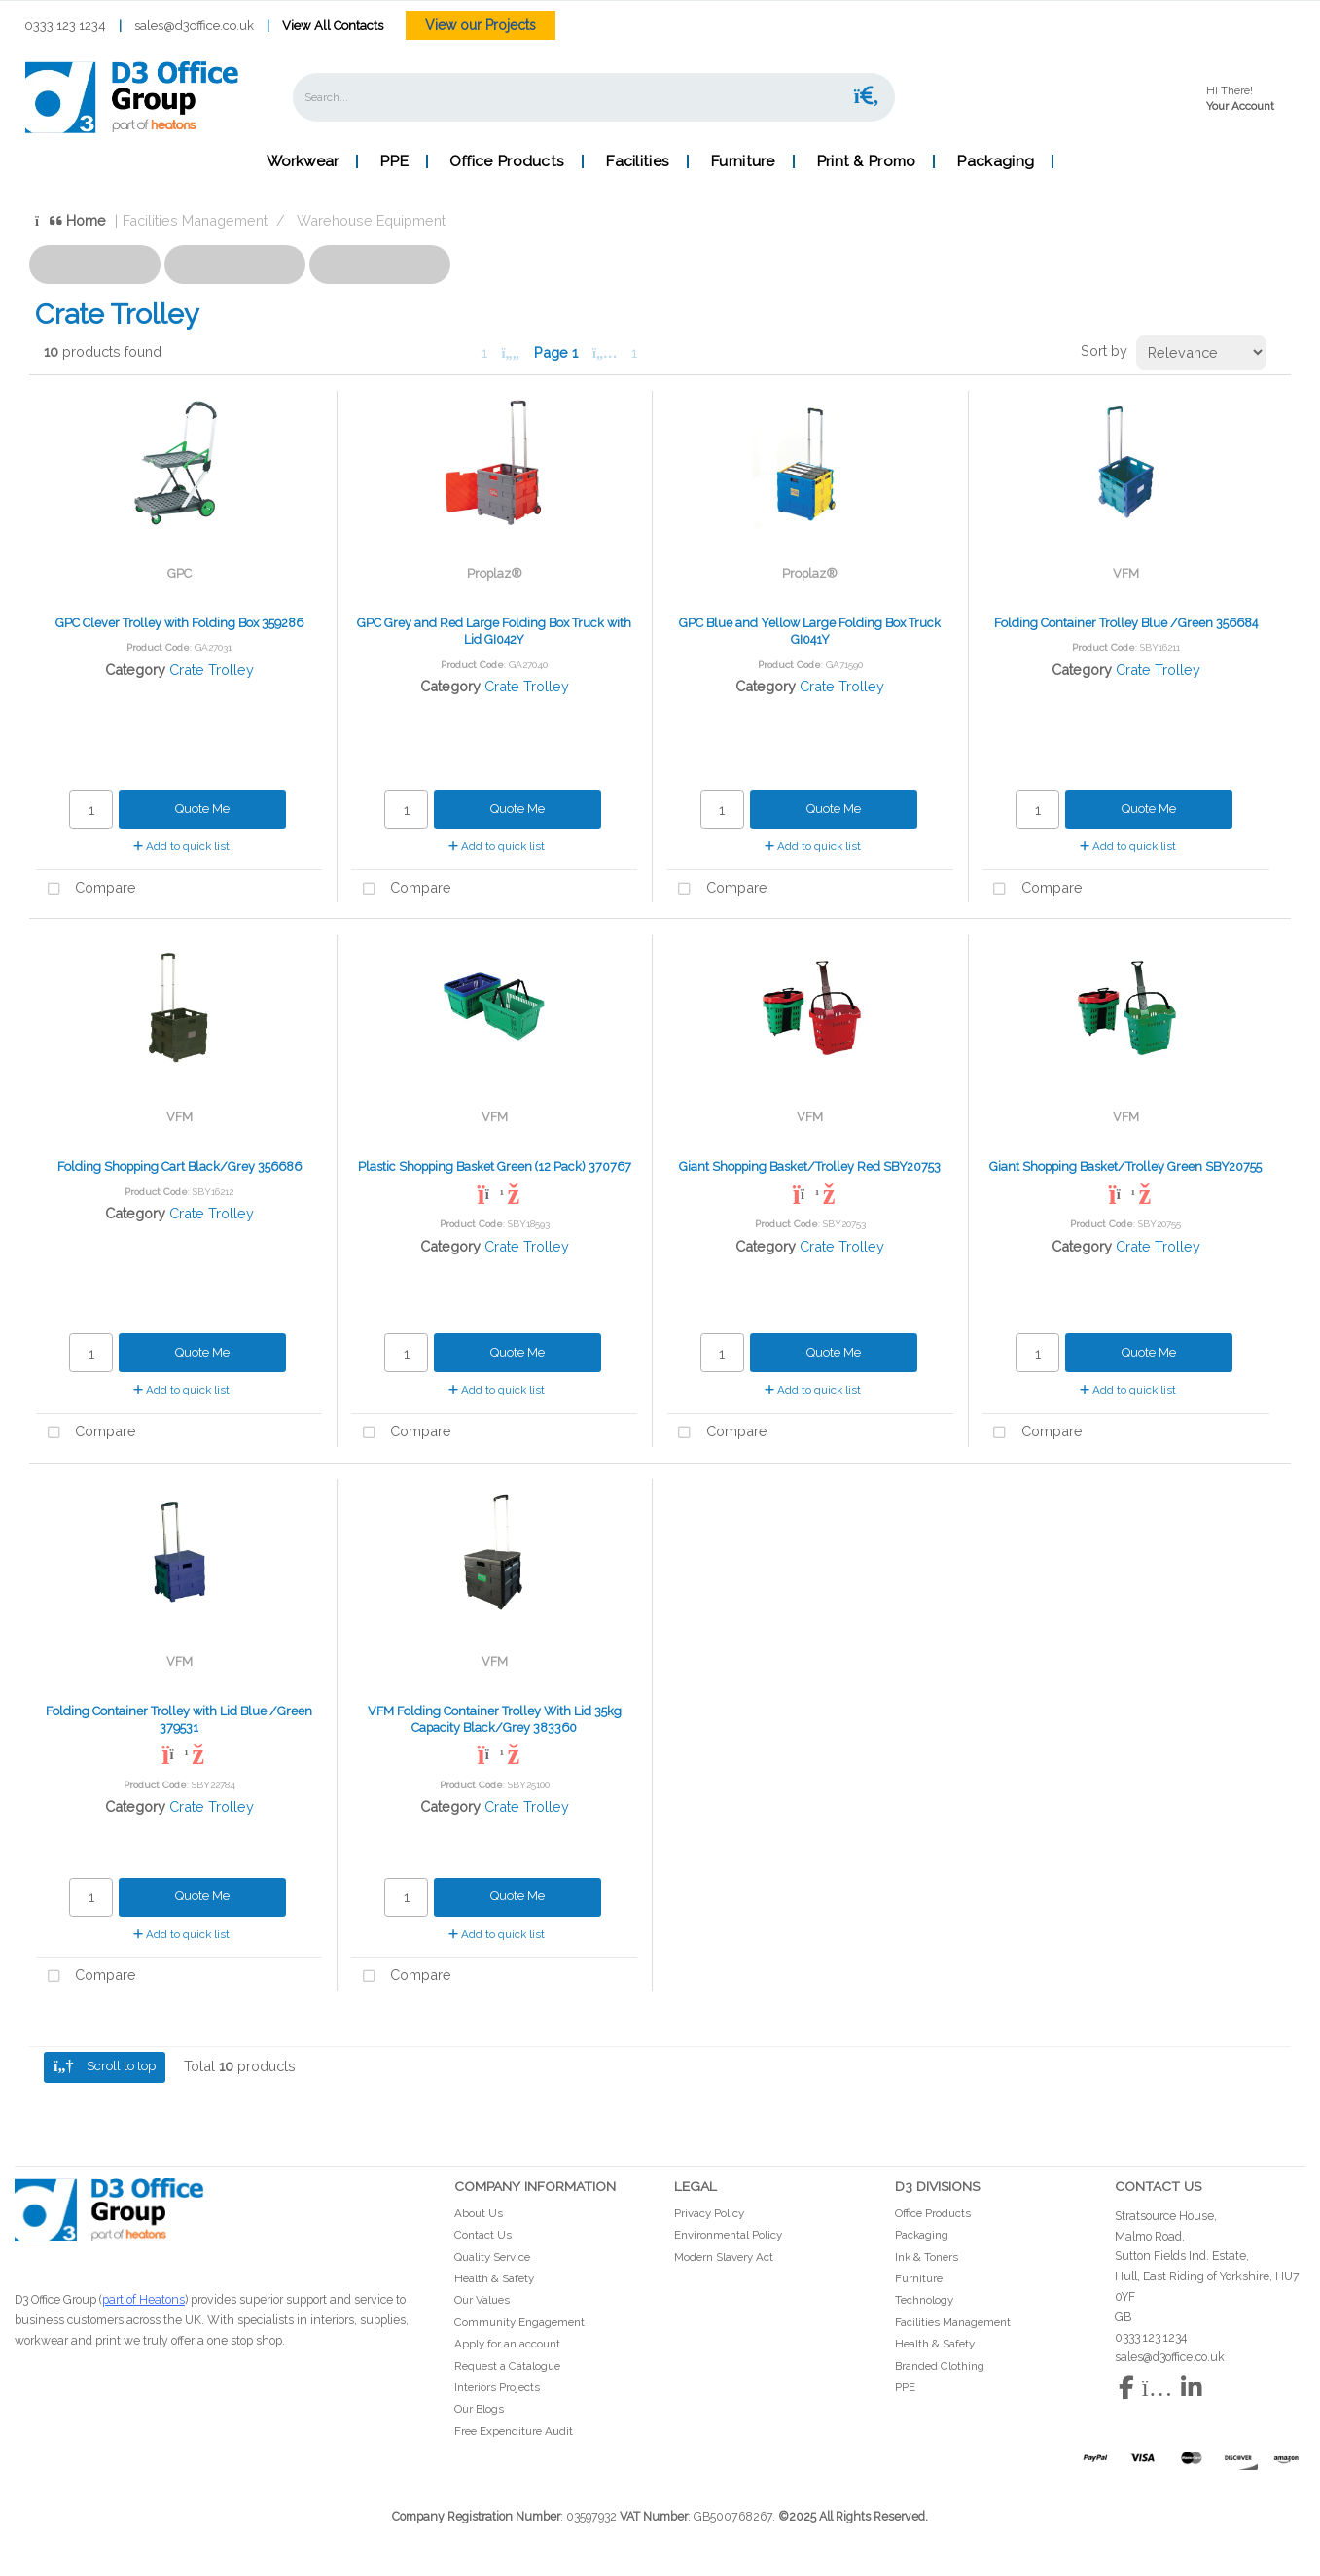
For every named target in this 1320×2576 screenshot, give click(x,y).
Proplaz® (494, 573)
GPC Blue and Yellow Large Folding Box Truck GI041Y (810, 631)
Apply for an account (507, 2343)
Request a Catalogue (507, 2366)
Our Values (482, 2300)
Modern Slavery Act (723, 2257)
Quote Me (202, 808)
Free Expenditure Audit (513, 2431)
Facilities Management (195, 220)
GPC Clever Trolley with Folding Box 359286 (179, 623)
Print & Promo (866, 161)
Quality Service (492, 2257)
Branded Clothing (939, 2366)
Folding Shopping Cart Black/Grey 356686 (179, 1166)
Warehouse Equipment (371, 220)
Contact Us (483, 2234)
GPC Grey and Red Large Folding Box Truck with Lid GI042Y (494, 631)
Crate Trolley (211, 669)
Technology (924, 2300)
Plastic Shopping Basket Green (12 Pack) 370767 (494, 1166)
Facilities (637, 161)
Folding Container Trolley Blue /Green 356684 (1126, 623)
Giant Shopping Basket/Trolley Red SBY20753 (810, 1166)
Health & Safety (494, 2278)
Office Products (506, 161)
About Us (478, 2213)
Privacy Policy (709, 2213)
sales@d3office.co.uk (194, 25)
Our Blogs (479, 2409)
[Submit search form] (866, 97)
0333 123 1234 (65, 25)
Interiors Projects (497, 2387)
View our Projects (480, 25)
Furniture (742, 161)
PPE (394, 161)
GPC (179, 573)
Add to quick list (181, 846)
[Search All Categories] (594, 97)
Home (70, 220)
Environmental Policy (728, 2234)
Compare (86, 889)
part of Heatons (143, 2299)
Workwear (303, 161)
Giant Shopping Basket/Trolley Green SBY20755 (1125, 1166)
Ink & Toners (926, 2257)
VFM (1126, 573)
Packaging (995, 161)
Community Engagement (519, 2322)
